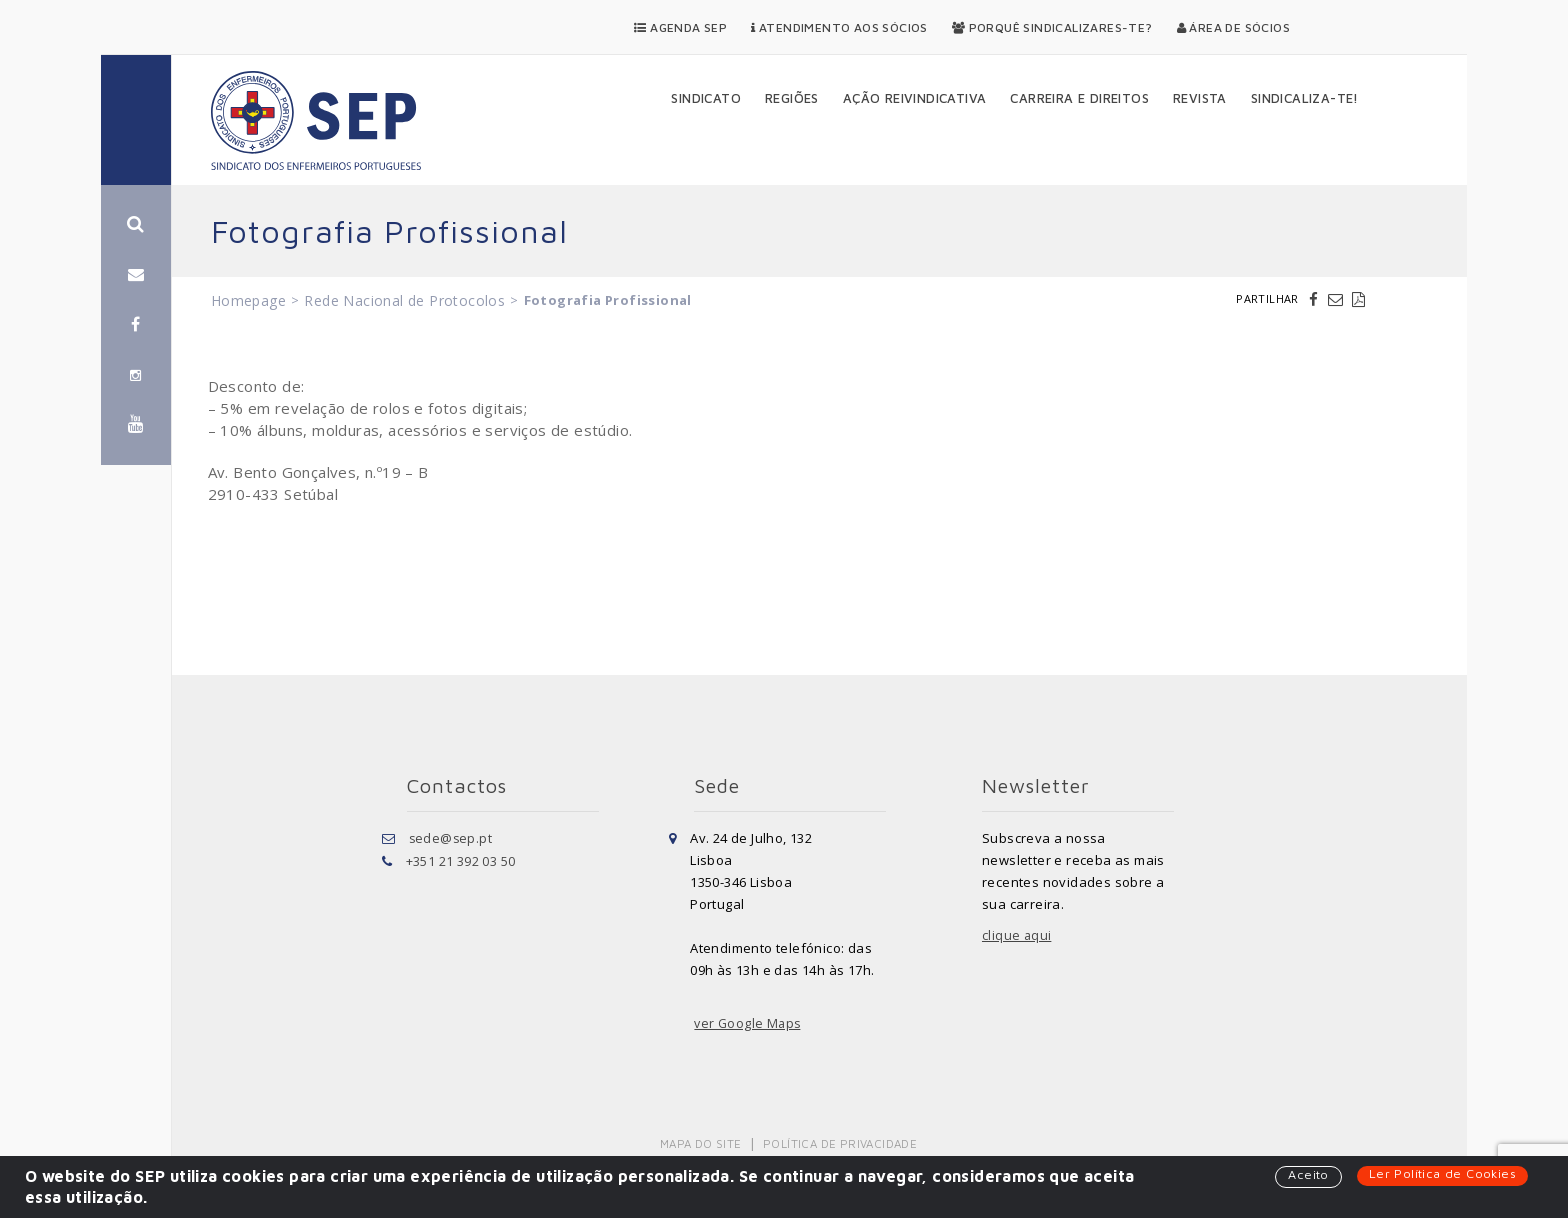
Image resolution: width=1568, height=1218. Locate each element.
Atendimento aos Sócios (839, 27)
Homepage (248, 300)
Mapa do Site (702, 1143)
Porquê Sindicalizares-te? (1052, 27)
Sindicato (706, 98)
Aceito (1306, 1175)
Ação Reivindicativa (915, 98)
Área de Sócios (1233, 27)
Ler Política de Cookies (1441, 1174)
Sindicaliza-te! (1305, 98)
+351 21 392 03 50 (461, 860)
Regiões (792, 98)
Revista (1200, 98)
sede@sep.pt (451, 838)
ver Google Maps (749, 1024)
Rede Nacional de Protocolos (404, 300)
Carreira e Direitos (1079, 98)
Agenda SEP (680, 27)
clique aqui (1017, 936)
